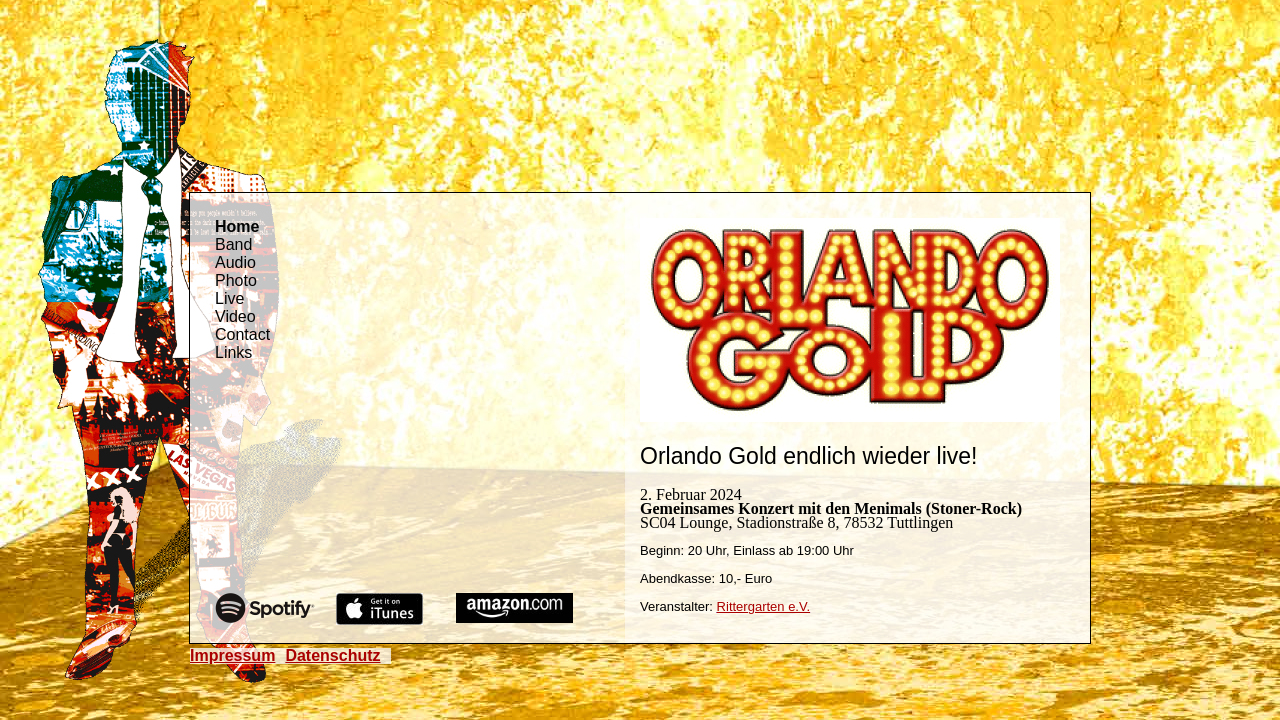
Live (229, 298)
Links (233, 352)
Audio (235, 262)
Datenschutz (332, 655)
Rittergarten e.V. (763, 606)
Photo (236, 280)
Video (235, 316)
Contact (242, 334)
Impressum (232, 655)
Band (233, 244)
